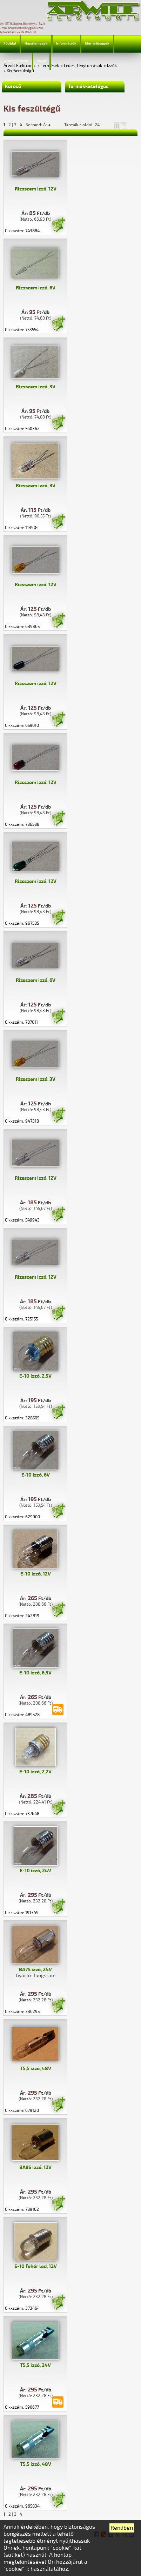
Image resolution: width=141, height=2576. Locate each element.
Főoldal (10, 43)
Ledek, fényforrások (83, 65)
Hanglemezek (36, 43)
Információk (66, 43)
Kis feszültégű (20, 71)
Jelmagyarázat (16, 61)
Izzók (112, 65)
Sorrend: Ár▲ (43, 124)
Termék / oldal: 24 (82, 124)
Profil (41, 61)
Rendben (121, 2527)
